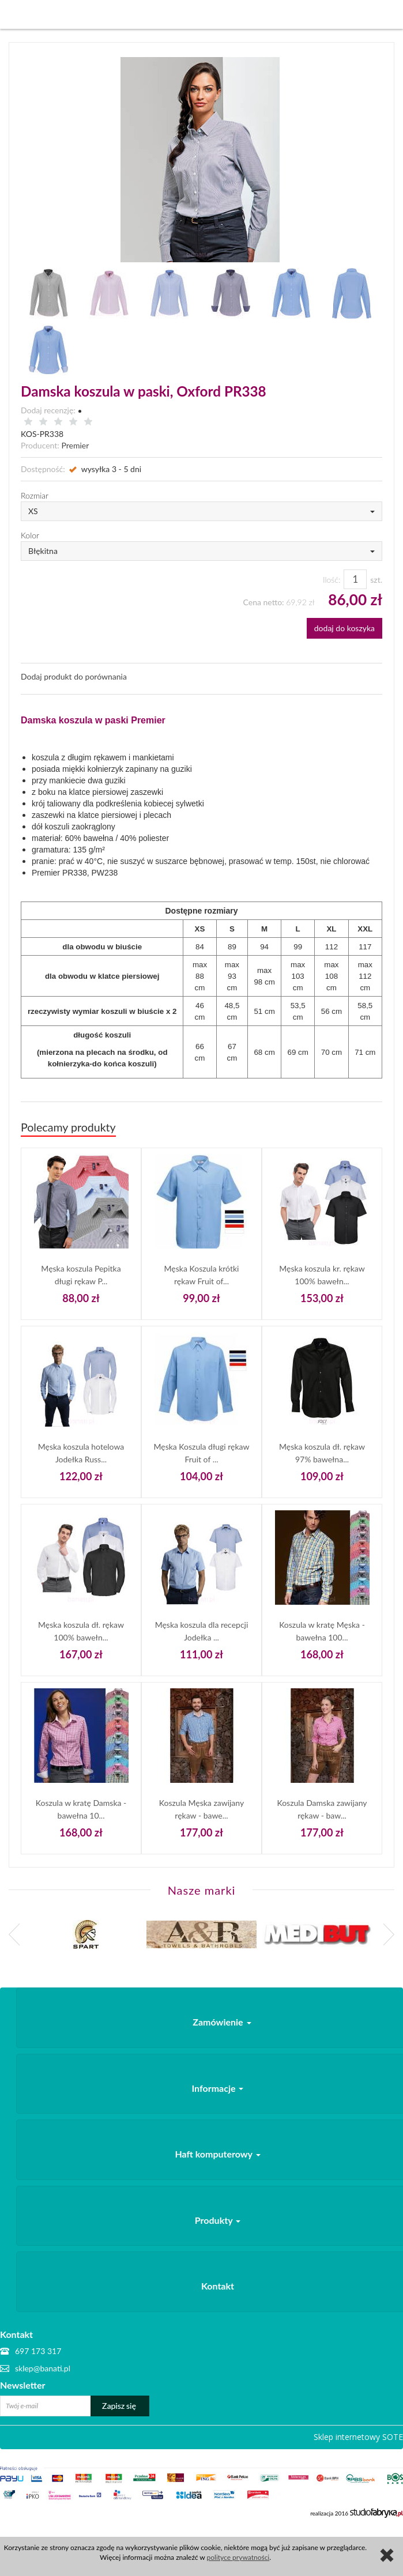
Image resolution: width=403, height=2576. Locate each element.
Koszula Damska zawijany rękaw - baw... (322, 1809)
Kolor (30, 535)
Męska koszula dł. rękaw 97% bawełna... (322, 1453)
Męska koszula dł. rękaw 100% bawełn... (81, 1631)
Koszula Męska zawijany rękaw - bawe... (201, 1809)
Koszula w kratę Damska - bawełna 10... (81, 1809)
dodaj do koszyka (344, 628)
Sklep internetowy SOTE (358, 2436)
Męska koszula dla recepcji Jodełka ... (201, 1631)
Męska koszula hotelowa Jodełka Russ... (81, 1453)
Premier (75, 445)
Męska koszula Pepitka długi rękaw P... (80, 1275)
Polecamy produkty (68, 1127)
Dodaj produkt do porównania (74, 676)
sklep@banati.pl (42, 2368)
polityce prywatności (238, 2557)
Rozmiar (34, 495)
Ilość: (331, 579)
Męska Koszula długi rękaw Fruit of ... (201, 1453)
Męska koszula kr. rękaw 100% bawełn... (321, 1275)
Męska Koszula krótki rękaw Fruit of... (201, 1275)
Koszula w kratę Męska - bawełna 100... (322, 1631)
